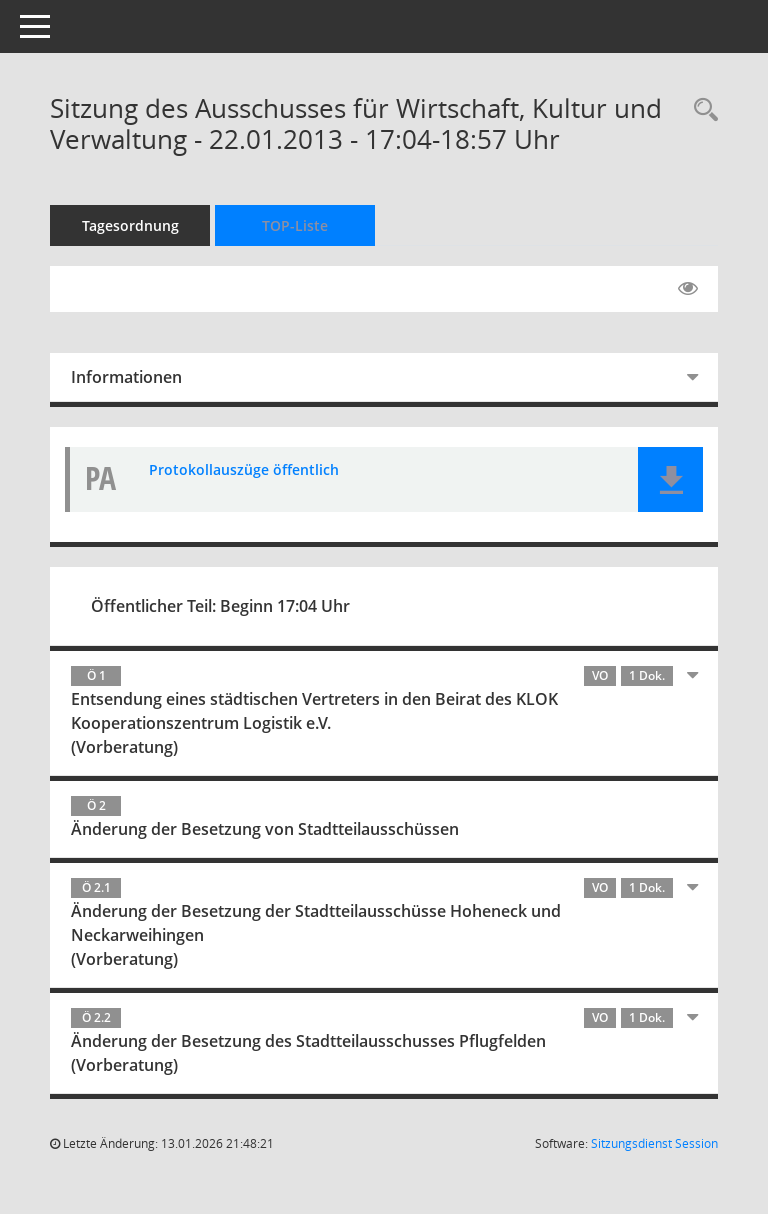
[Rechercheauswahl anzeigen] (701, 110)
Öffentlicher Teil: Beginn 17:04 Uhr (220, 606)
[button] (670, 479)
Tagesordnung (130, 225)
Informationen (126, 377)
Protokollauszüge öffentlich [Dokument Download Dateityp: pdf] (244, 469)
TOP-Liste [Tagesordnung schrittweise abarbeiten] (295, 225)
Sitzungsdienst (654, 1143)
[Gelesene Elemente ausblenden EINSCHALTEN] (688, 289)
